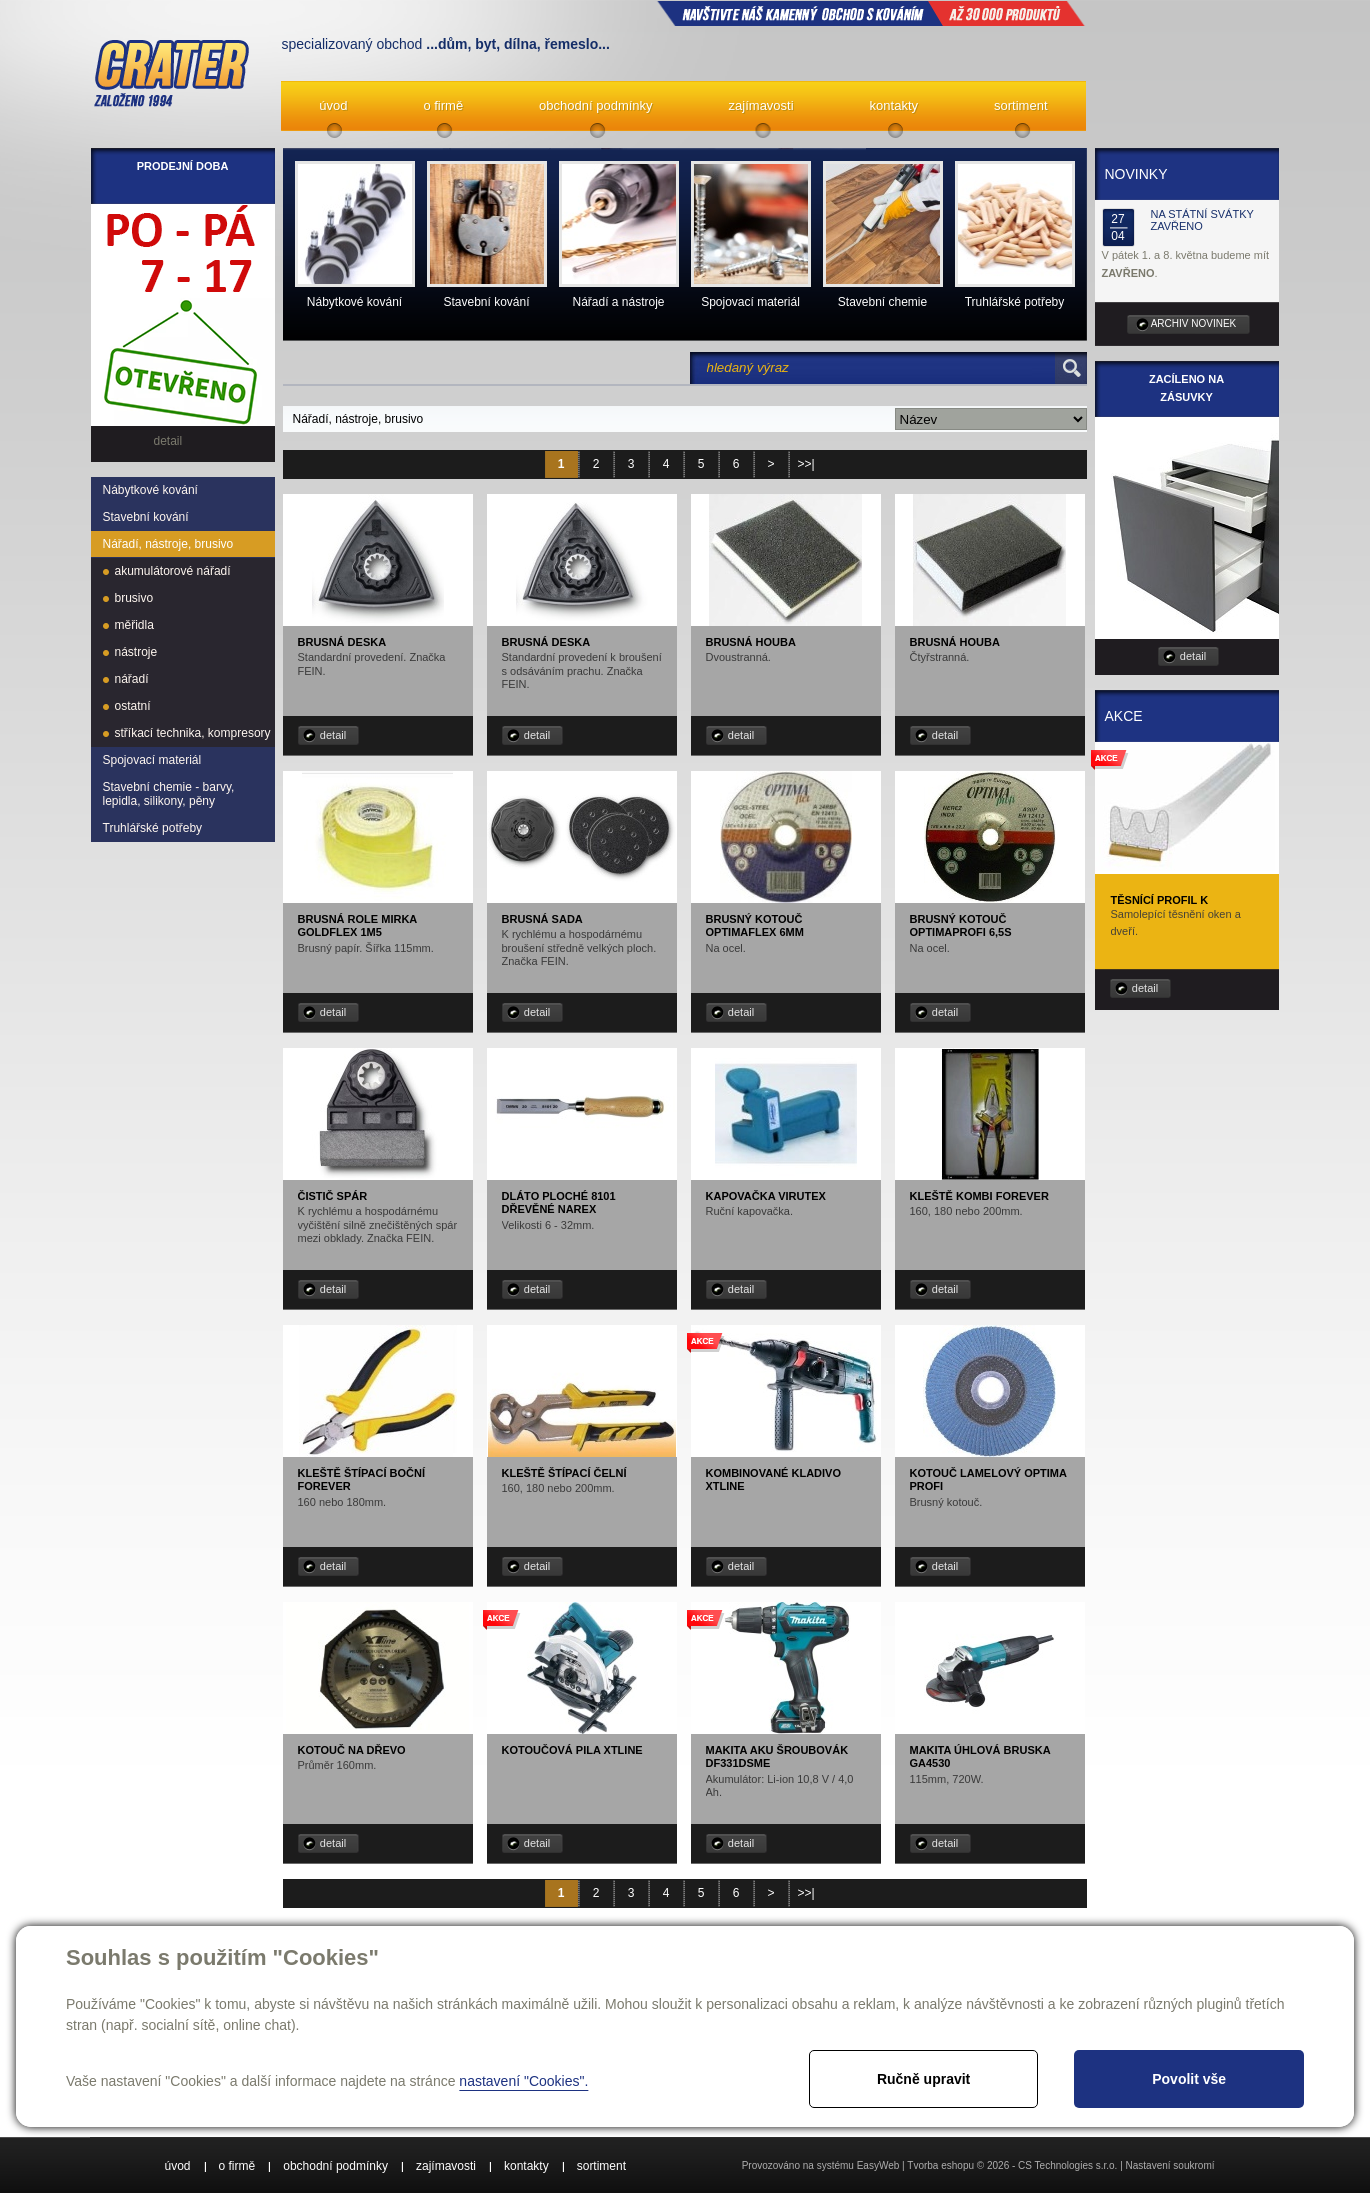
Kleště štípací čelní (564, 1473)
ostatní (133, 706)
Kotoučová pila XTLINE (572, 1750)
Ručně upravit (923, 2079)
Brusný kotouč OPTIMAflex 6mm (755, 925)
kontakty (894, 105)
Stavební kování (146, 517)
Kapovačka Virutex (766, 1196)
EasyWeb (878, 2165)
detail (333, 735)
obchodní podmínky (595, 105)
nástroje (136, 652)
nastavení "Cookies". (523, 2081)
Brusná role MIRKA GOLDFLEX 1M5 (357, 925)
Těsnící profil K (1160, 900)
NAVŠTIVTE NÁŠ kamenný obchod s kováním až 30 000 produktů (871, 13)
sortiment (1020, 105)
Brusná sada (542, 919)
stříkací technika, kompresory (193, 733)
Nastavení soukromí (1170, 2165)
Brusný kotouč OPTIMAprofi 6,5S (961, 925)
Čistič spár (333, 1196)
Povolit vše (1189, 2079)
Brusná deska (342, 642)
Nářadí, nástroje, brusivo (168, 544)
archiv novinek (1194, 323)
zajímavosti (761, 105)
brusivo (134, 598)
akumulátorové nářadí (173, 571)
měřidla (134, 625)
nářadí (132, 679)
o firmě (443, 105)
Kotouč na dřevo (352, 1750)
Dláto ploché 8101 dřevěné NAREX (559, 1202)
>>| (805, 464)
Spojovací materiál (152, 760)
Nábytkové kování (150, 490)
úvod (333, 105)
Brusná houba (751, 642)
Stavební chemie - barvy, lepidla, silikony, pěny (169, 794)
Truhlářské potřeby (153, 828)
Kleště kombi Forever (979, 1196)
